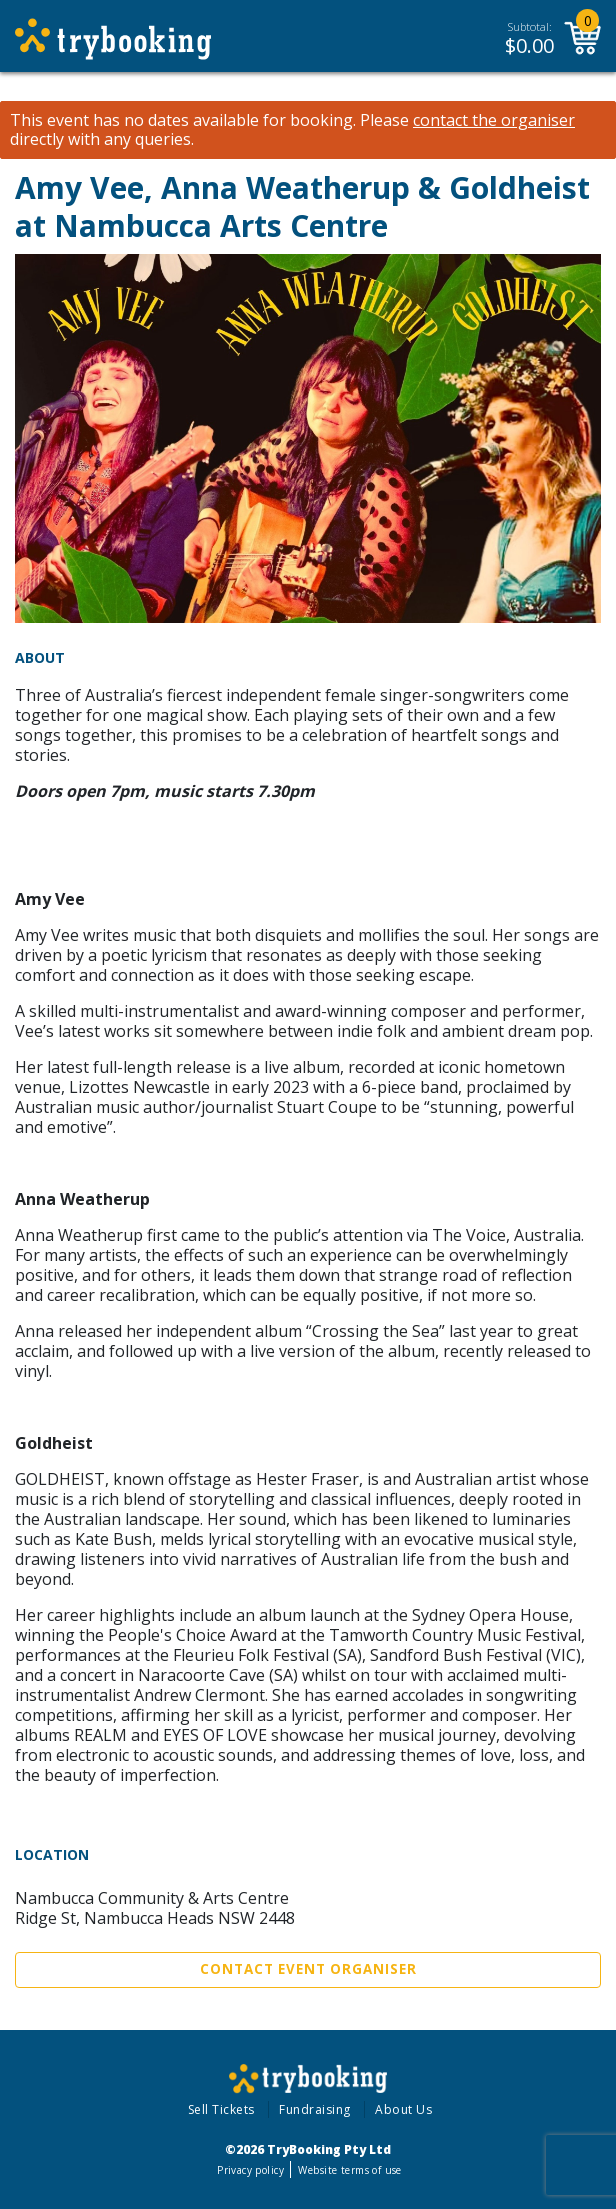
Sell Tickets (221, 2109)
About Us (403, 2109)
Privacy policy (250, 2170)
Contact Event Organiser (308, 1969)
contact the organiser (494, 120)
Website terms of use (349, 2170)
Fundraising (315, 2109)
